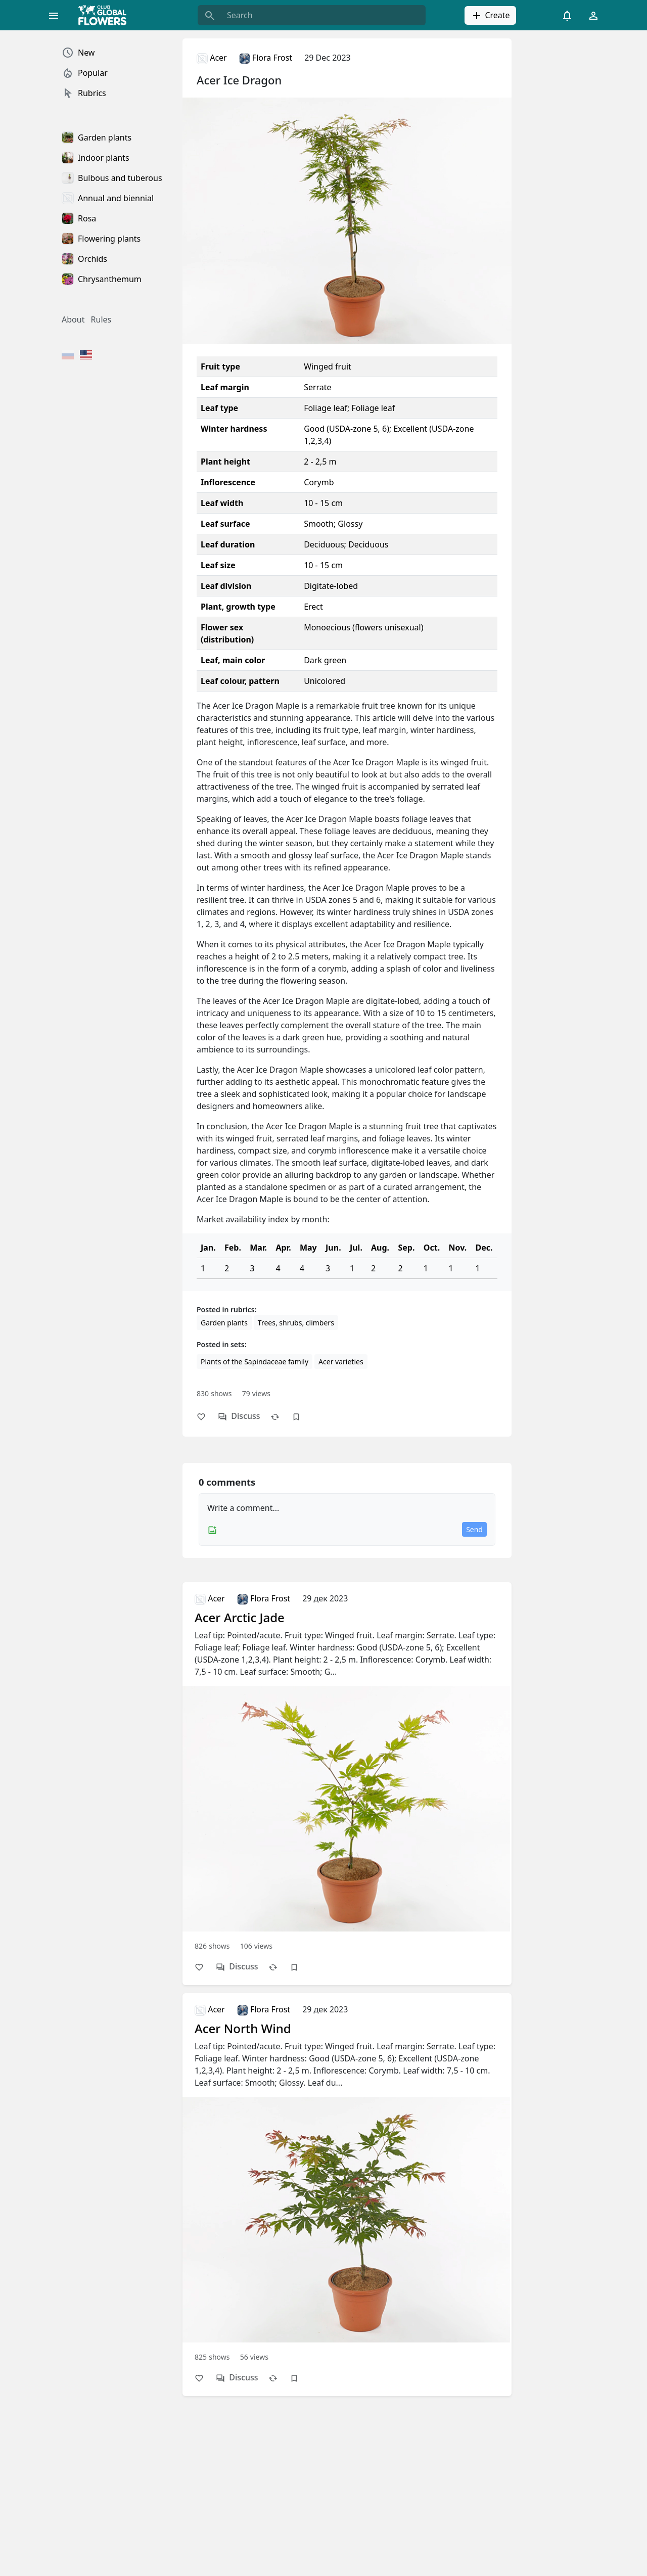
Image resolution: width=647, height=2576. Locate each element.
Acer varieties (340, 1361)
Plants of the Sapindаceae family (254, 1361)
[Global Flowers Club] (105, 15)
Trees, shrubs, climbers (296, 1322)
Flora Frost (265, 57)
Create (490, 16)
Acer (212, 57)
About (73, 319)
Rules (101, 319)
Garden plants (224, 1322)
